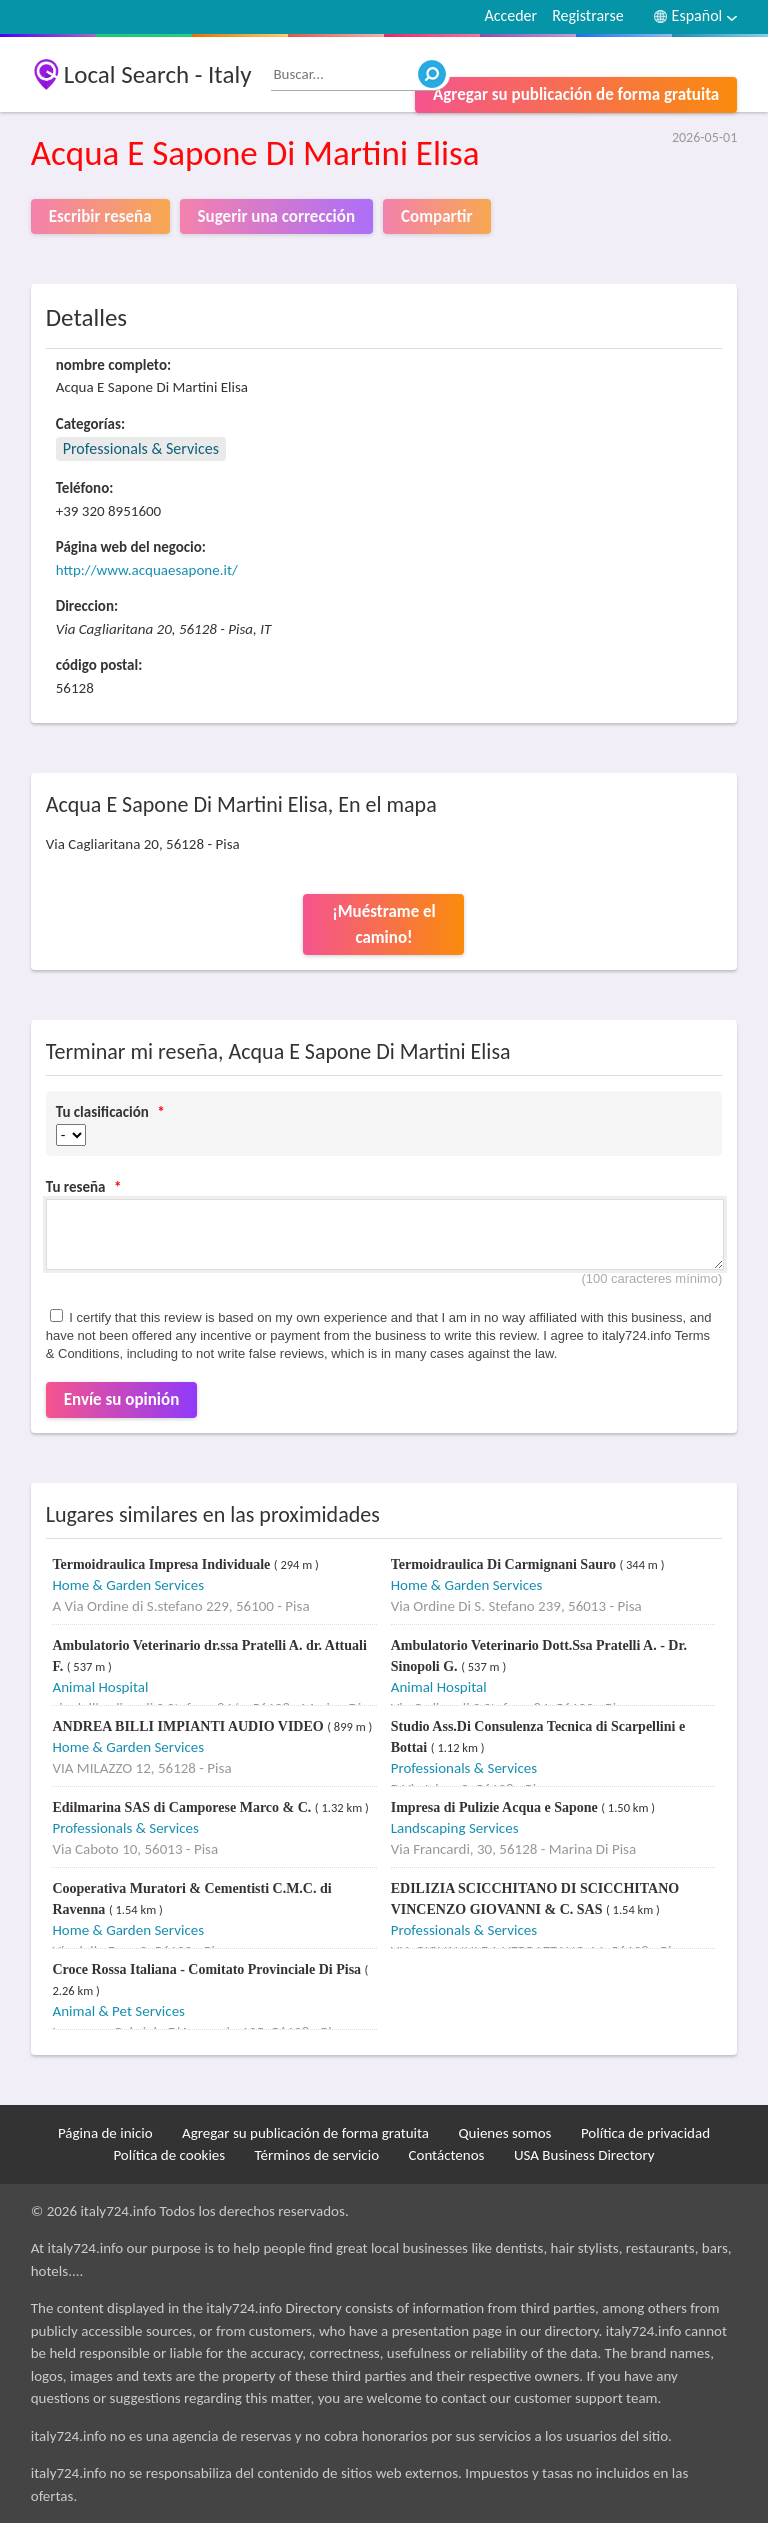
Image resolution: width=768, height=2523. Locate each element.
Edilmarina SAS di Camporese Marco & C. (183, 1807)
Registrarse (587, 15)
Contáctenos (446, 2155)
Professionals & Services (141, 448)
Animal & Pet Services (118, 2011)
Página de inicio (105, 2133)
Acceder (510, 15)
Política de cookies (169, 2155)
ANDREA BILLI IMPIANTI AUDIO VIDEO (189, 1726)
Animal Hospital (100, 1687)
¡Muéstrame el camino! (384, 924)
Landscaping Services (455, 1828)
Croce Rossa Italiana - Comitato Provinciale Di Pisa (208, 1969)
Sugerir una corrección (276, 216)
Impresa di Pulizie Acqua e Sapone (496, 1807)
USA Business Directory (584, 2155)
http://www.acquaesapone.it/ (147, 570)
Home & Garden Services (128, 1585)
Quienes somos (504, 2133)
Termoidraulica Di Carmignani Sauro (505, 1564)
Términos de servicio (317, 2155)
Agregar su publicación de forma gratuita (576, 94)
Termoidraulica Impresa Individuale (162, 1564)
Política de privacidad (645, 2133)
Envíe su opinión (122, 1399)
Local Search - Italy (158, 74)
